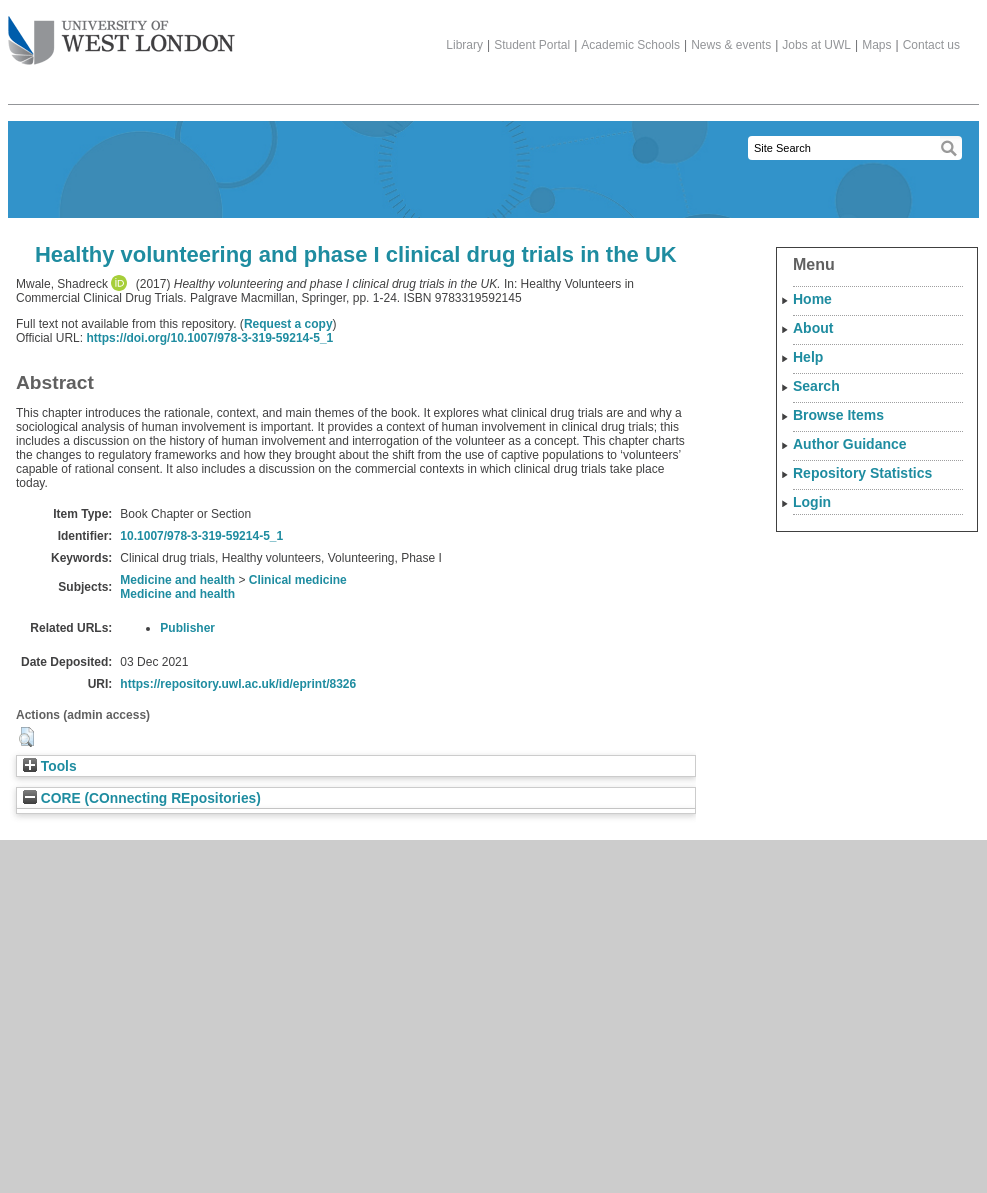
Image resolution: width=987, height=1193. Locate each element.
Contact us (931, 45)
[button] (26, 737)
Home (812, 299)
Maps (876, 45)
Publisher (187, 628)
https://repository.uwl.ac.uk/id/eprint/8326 (238, 684)
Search (816, 386)
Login (812, 502)
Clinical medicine (298, 580)
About (813, 328)
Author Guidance (850, 444)
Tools (50, 766)
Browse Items (838, 415)
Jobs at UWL (816, 45)
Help (808, 357)
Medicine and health (177, 580)
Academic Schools (630, 45)
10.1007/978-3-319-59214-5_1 (201, 536)
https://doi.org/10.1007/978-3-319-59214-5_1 (209, 338)
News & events (731, 45)
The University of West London (121, 33)
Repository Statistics (862, 473)
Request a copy (288, 324)
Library (464, 45)
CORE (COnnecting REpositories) (142, 798)
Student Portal (532, 45)
